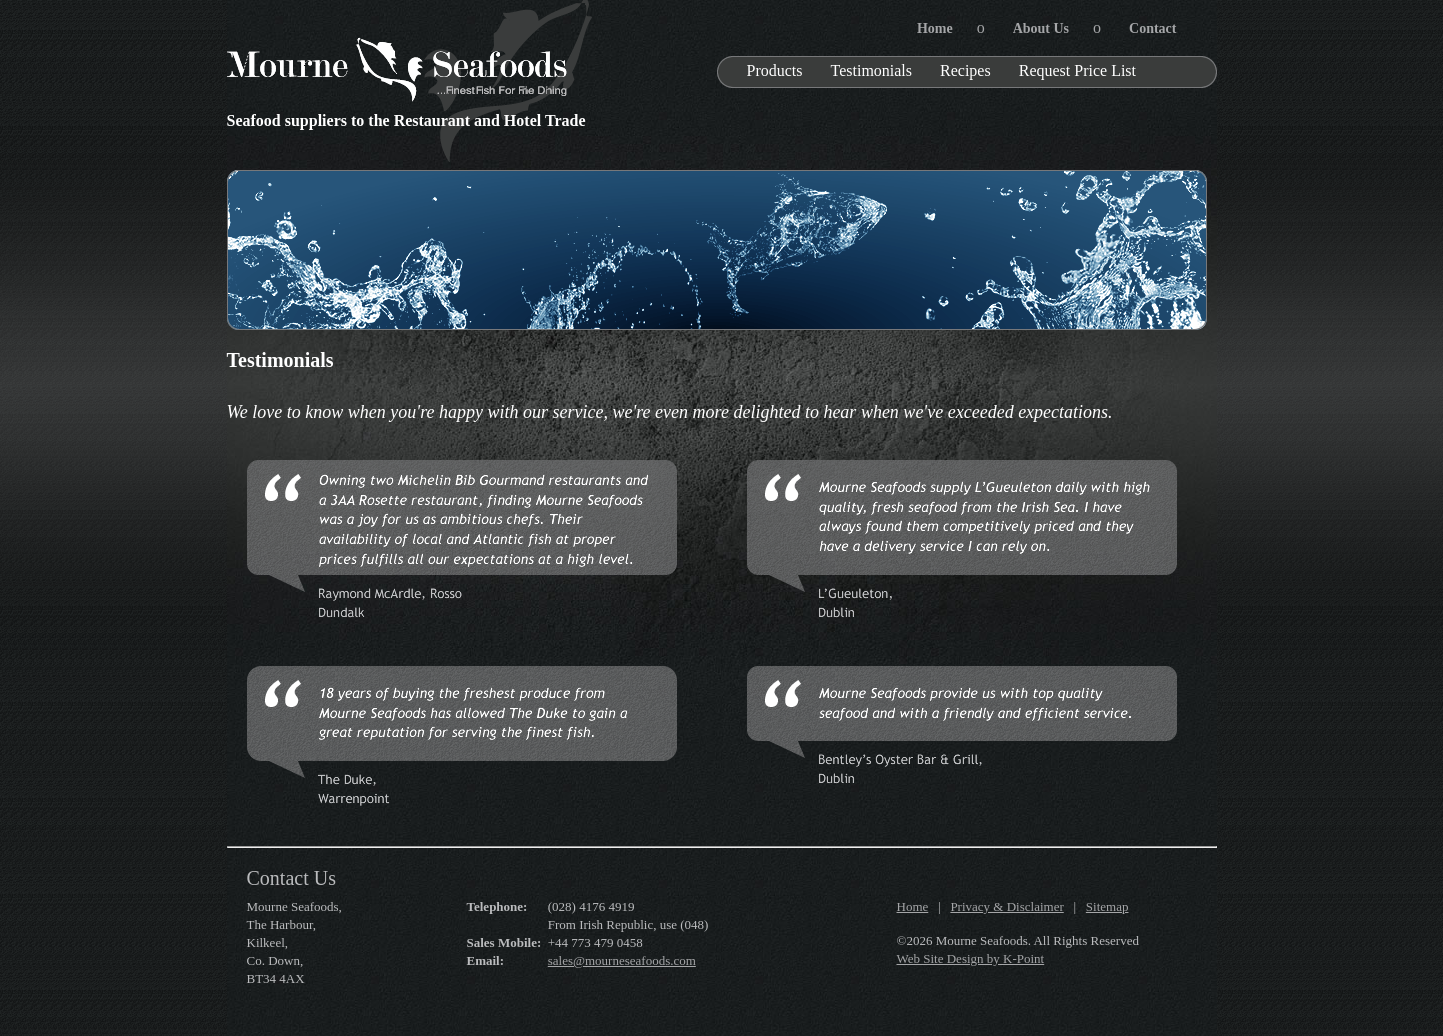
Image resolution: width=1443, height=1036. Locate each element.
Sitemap (1107, 906)
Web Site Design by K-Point (971, 958)
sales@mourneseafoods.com (622, 960)
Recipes (965, 70)
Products (775, 70)
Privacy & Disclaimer (1006, 906)
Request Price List (1077, 70)
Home (913, 906)
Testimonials (872, 70)
